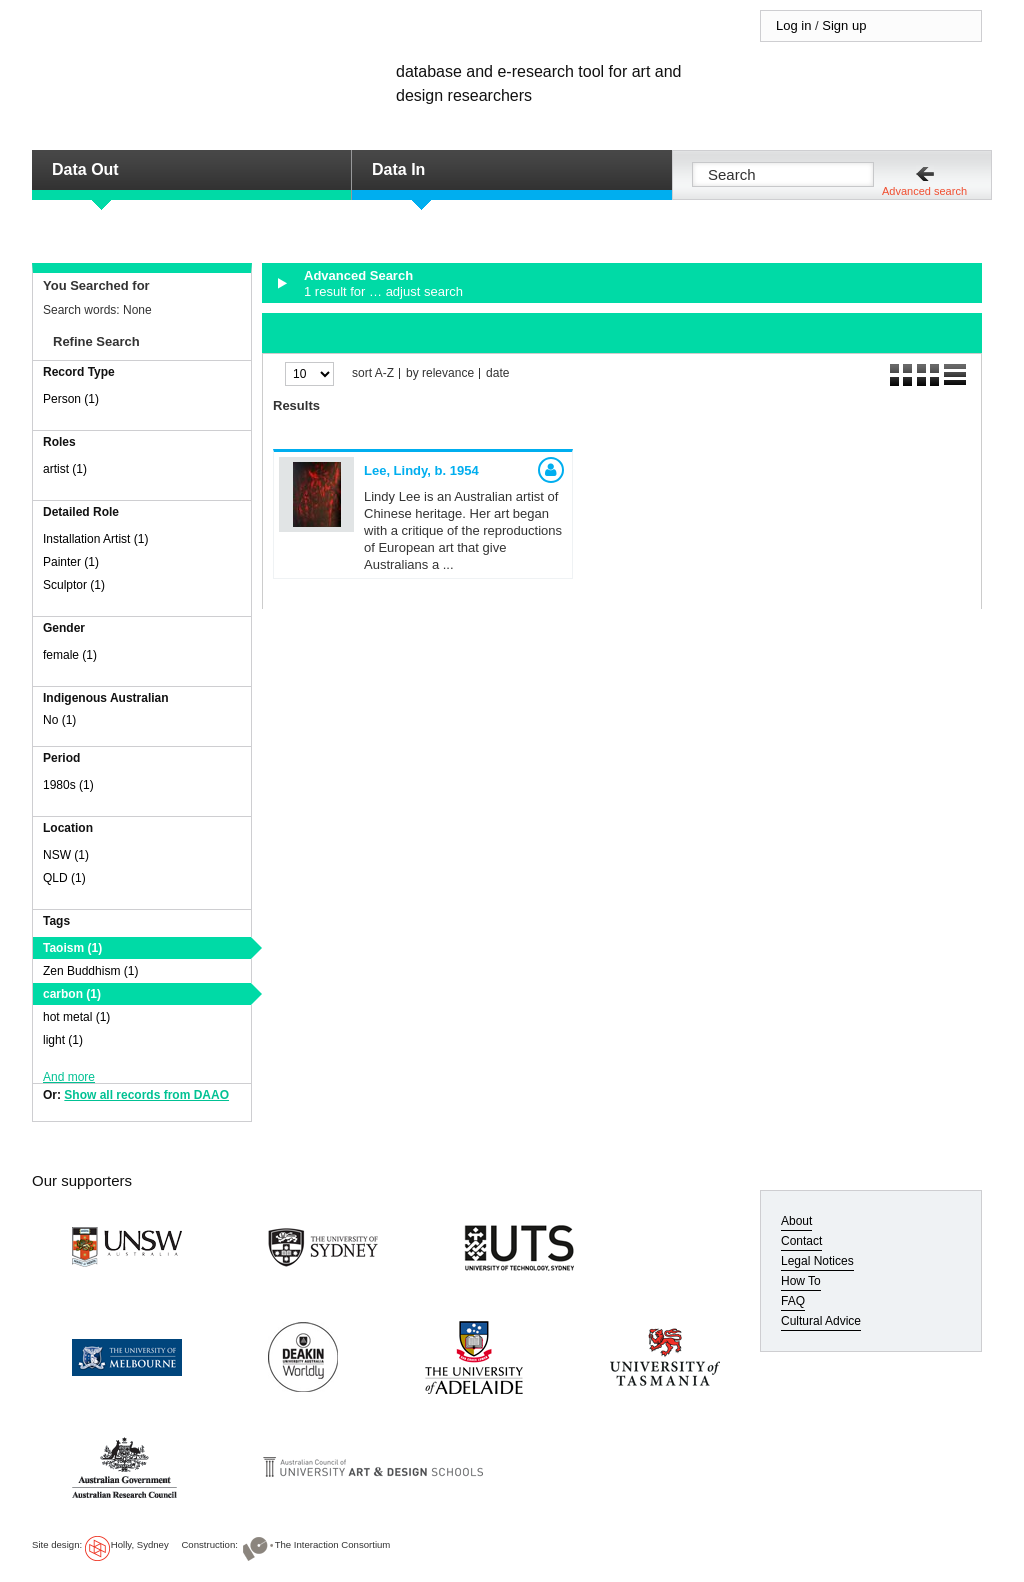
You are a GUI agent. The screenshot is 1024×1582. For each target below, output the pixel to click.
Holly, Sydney (140, 1544)
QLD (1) (64, 878)
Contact (801, 1241)
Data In (398, 169)
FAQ (793, 1301)
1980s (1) (68, 785)
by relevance (440, 373)
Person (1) (71, 399)
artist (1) (65, 469)
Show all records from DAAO (146, 1095)
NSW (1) (66, 855)
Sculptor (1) (74, 585)
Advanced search (924, 191)
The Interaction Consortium (333, 1544)
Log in (793, 25)
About (796, 1221)
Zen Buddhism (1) (90, 971)
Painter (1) (71, 562)
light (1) (63, 1040)
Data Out (85, 169)
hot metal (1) (76, 1017)
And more (69, 1077)
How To (801, 1281)
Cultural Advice (821, 1321)
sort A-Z (373, 373)
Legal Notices (817, 1261)
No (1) (59, 720)
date (497, 373)
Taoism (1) (72, 948)
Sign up (844, 25)
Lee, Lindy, (421, 470)
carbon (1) (72, 994)
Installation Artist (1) (95, 539)
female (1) (70, 655)
